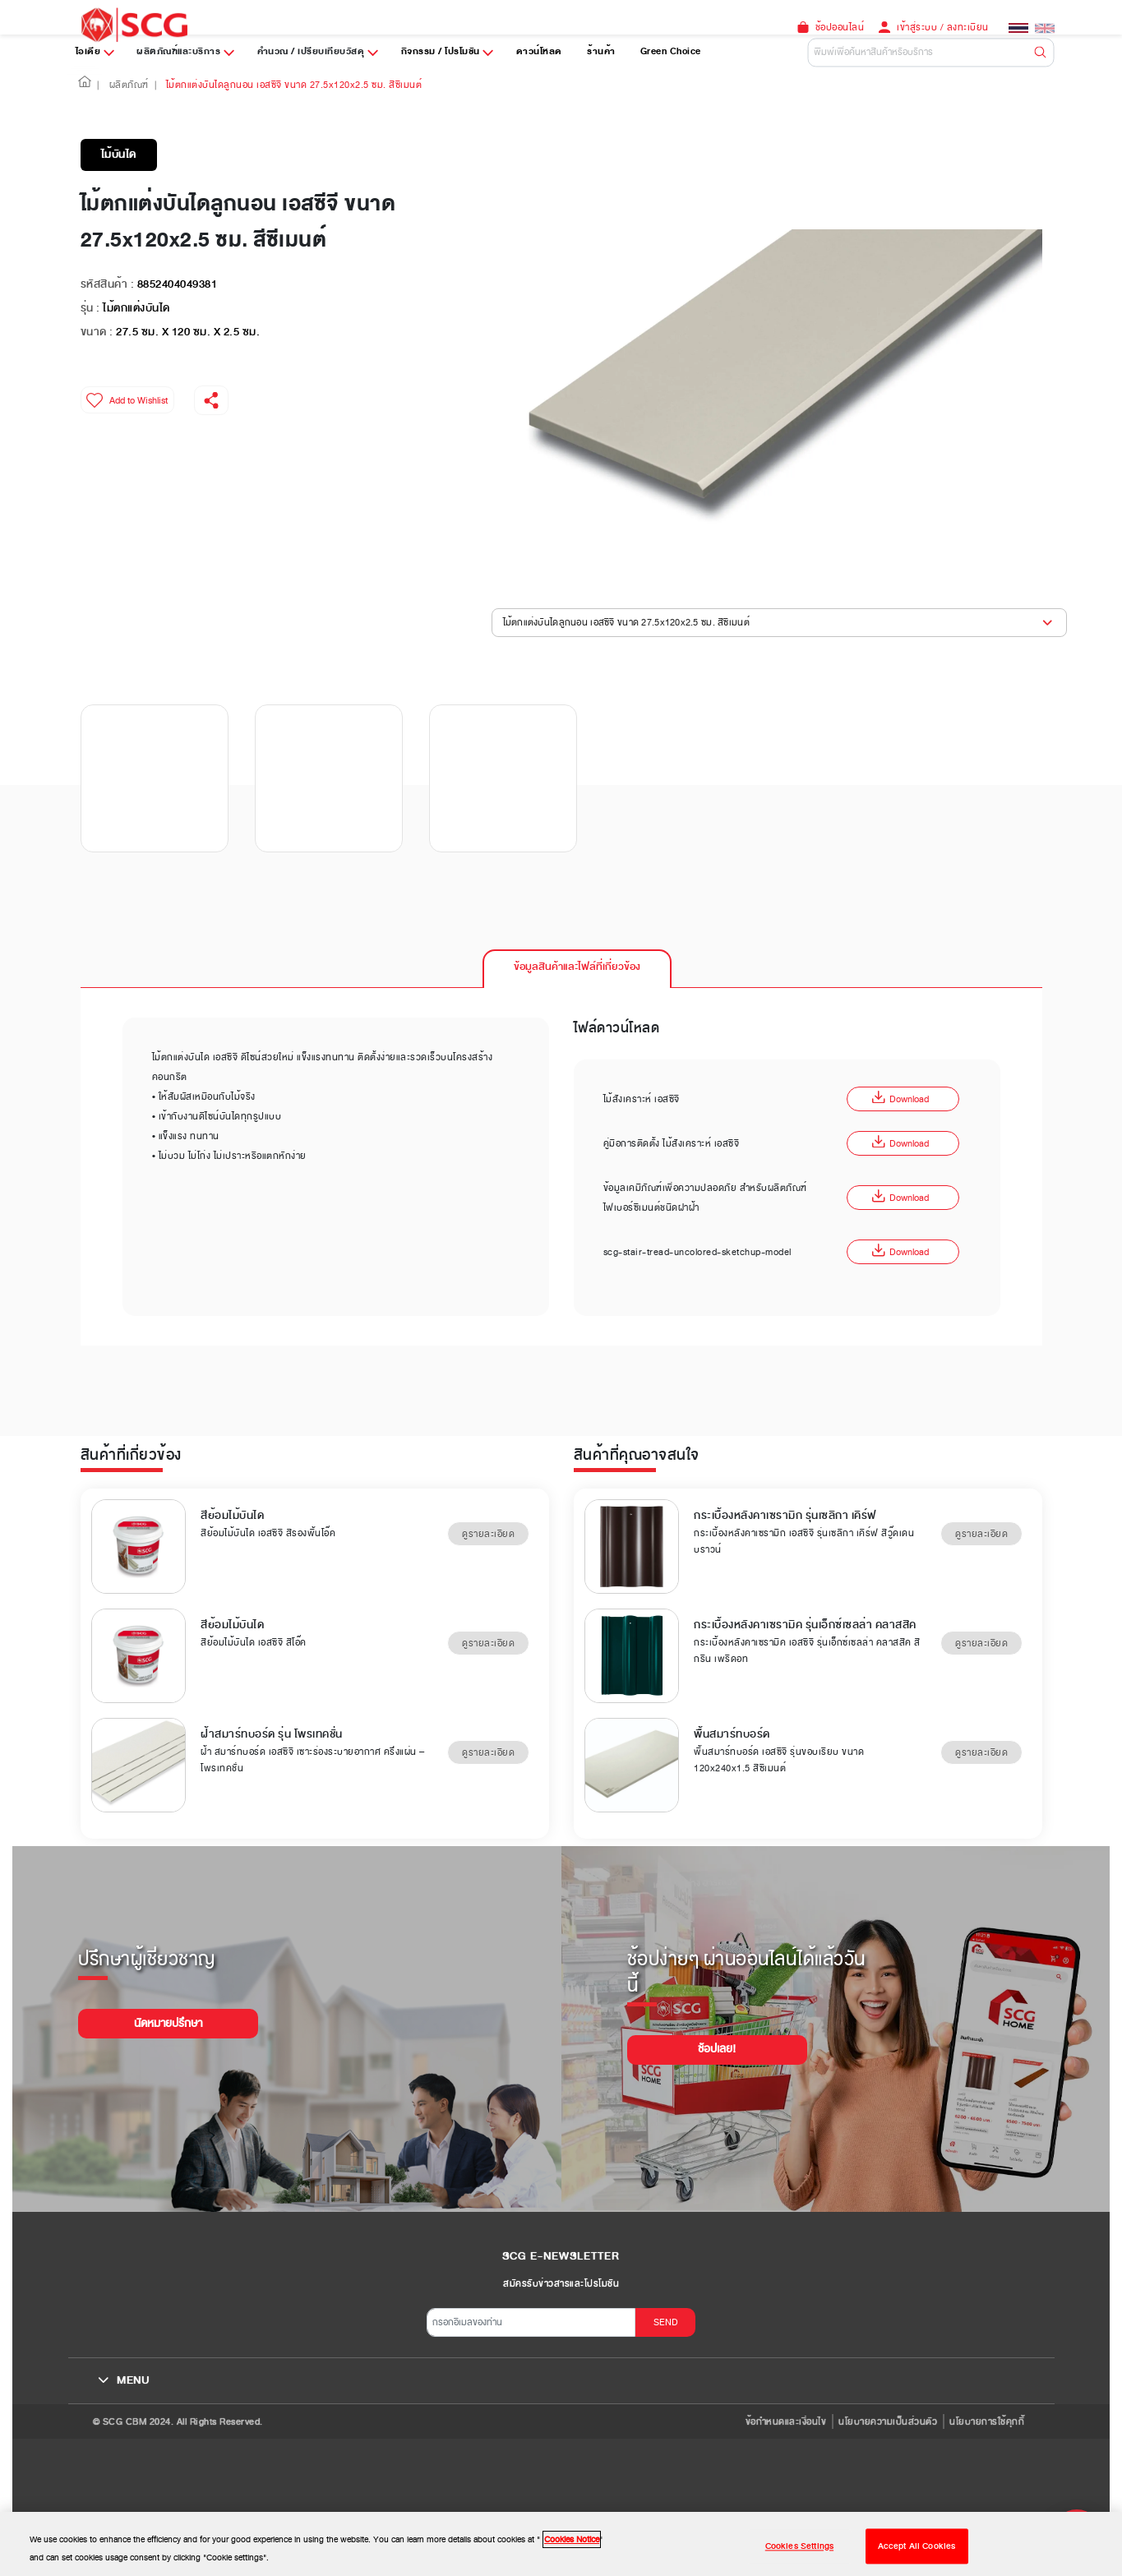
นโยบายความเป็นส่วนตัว (887, 2421)
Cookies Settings (799, 2546)
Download (900, 1098)
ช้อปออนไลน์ (840, 27)
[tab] (577, 968)
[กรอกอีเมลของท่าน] (531, 2322)
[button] (84, 85)
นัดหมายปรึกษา (168, 2023)
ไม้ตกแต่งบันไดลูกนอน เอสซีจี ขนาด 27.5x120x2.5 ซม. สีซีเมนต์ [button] (626, 622)
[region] (561, 2544)
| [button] (98, 84)
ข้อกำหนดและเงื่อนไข (786, 2421)
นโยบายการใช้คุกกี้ (986, 2421)
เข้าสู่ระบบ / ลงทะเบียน (943, 27)
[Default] (931, 52)
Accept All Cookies (917, 2546)
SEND (665, 2322)
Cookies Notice (571, 2539)
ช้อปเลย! (717, 2048)
